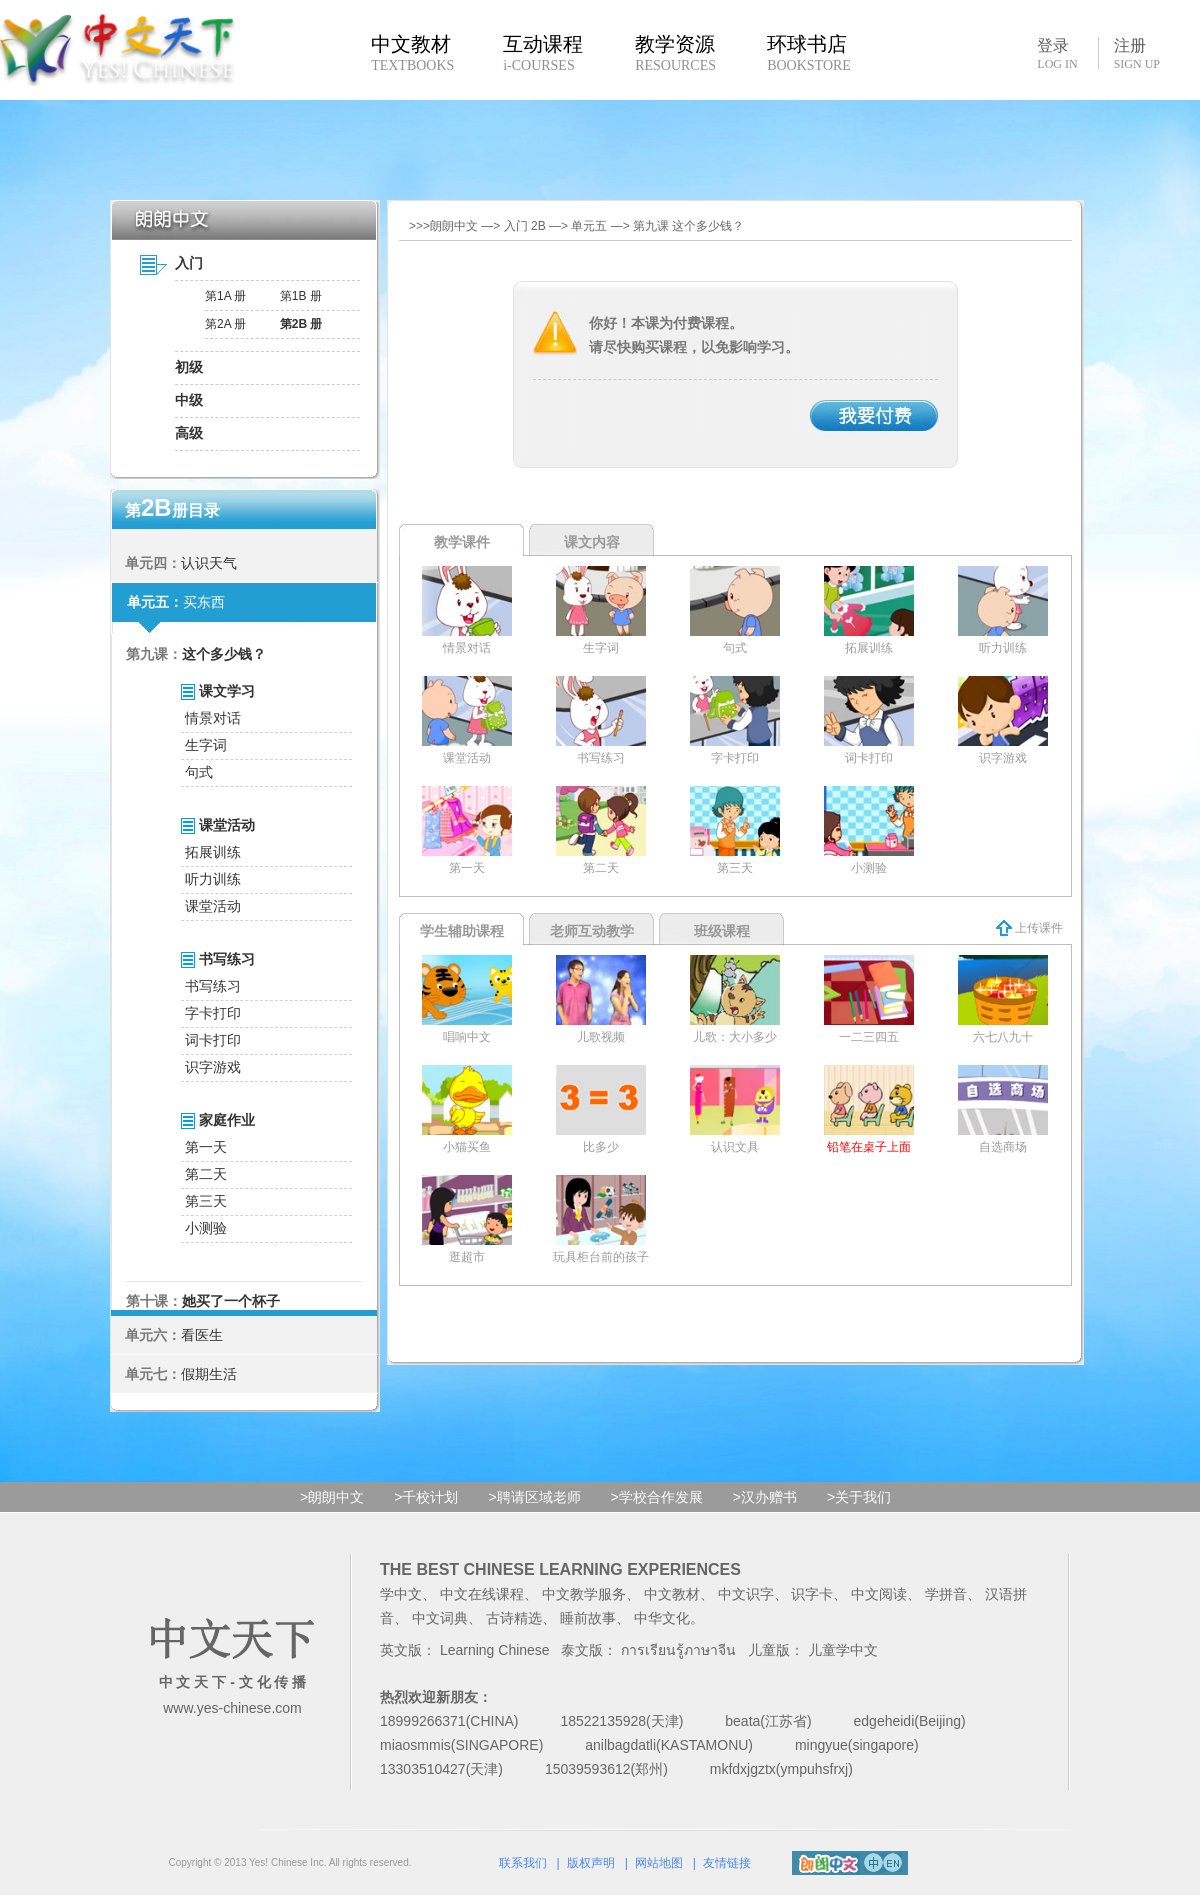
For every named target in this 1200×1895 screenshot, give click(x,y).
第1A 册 (225, 296)
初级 (189, 367)
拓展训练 (213, 852)
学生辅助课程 (462, 931)
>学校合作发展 (657, 1497)
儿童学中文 (843, 1650)
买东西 (204, 602)
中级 (189, 400)
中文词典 (440, 1618)
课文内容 (592, 542)
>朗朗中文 (332, 1497)
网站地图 (659, 1863)
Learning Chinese (495, 1650)
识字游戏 (213, 1067)
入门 (189, 263)
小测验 (206, 1228)
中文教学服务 (584, 1594)
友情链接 (727, 1863)
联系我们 (523, 1863)
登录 (1057, 53)
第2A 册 (225, 324)
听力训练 (213, 879)
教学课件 (462, 542)
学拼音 (946, 1594)
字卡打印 (213, 1013)
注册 (1137, 54)
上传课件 (1029, 928)
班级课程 (722, 931)
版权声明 (591, 1863)
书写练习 (213, 986)
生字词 (206, 745)
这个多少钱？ (224, 654)
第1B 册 (301, 296)
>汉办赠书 (765, 1497)
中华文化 (662, 1618)
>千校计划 (426, 1497)
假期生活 (209, 1374)
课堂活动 (213, 906)
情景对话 (213, 718)
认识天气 (209, 563)
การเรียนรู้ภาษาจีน (678, 1650)
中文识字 (746, 1594)
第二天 (206, 1174)
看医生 (202, 1335)
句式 (199, 772)
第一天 (206, 1147)
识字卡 (812, 1594)
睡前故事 (588, 1618)
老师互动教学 (592, 931)
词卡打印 (213, 1040)
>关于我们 (859, 1497)
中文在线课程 (482, 1594)
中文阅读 (879, 1594)
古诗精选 (514, 1618)
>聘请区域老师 (534, 1497)
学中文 (401, 1594)
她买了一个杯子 (231, 1301)
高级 (189, 433)
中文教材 (672, 1594)
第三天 (206, 1201)
